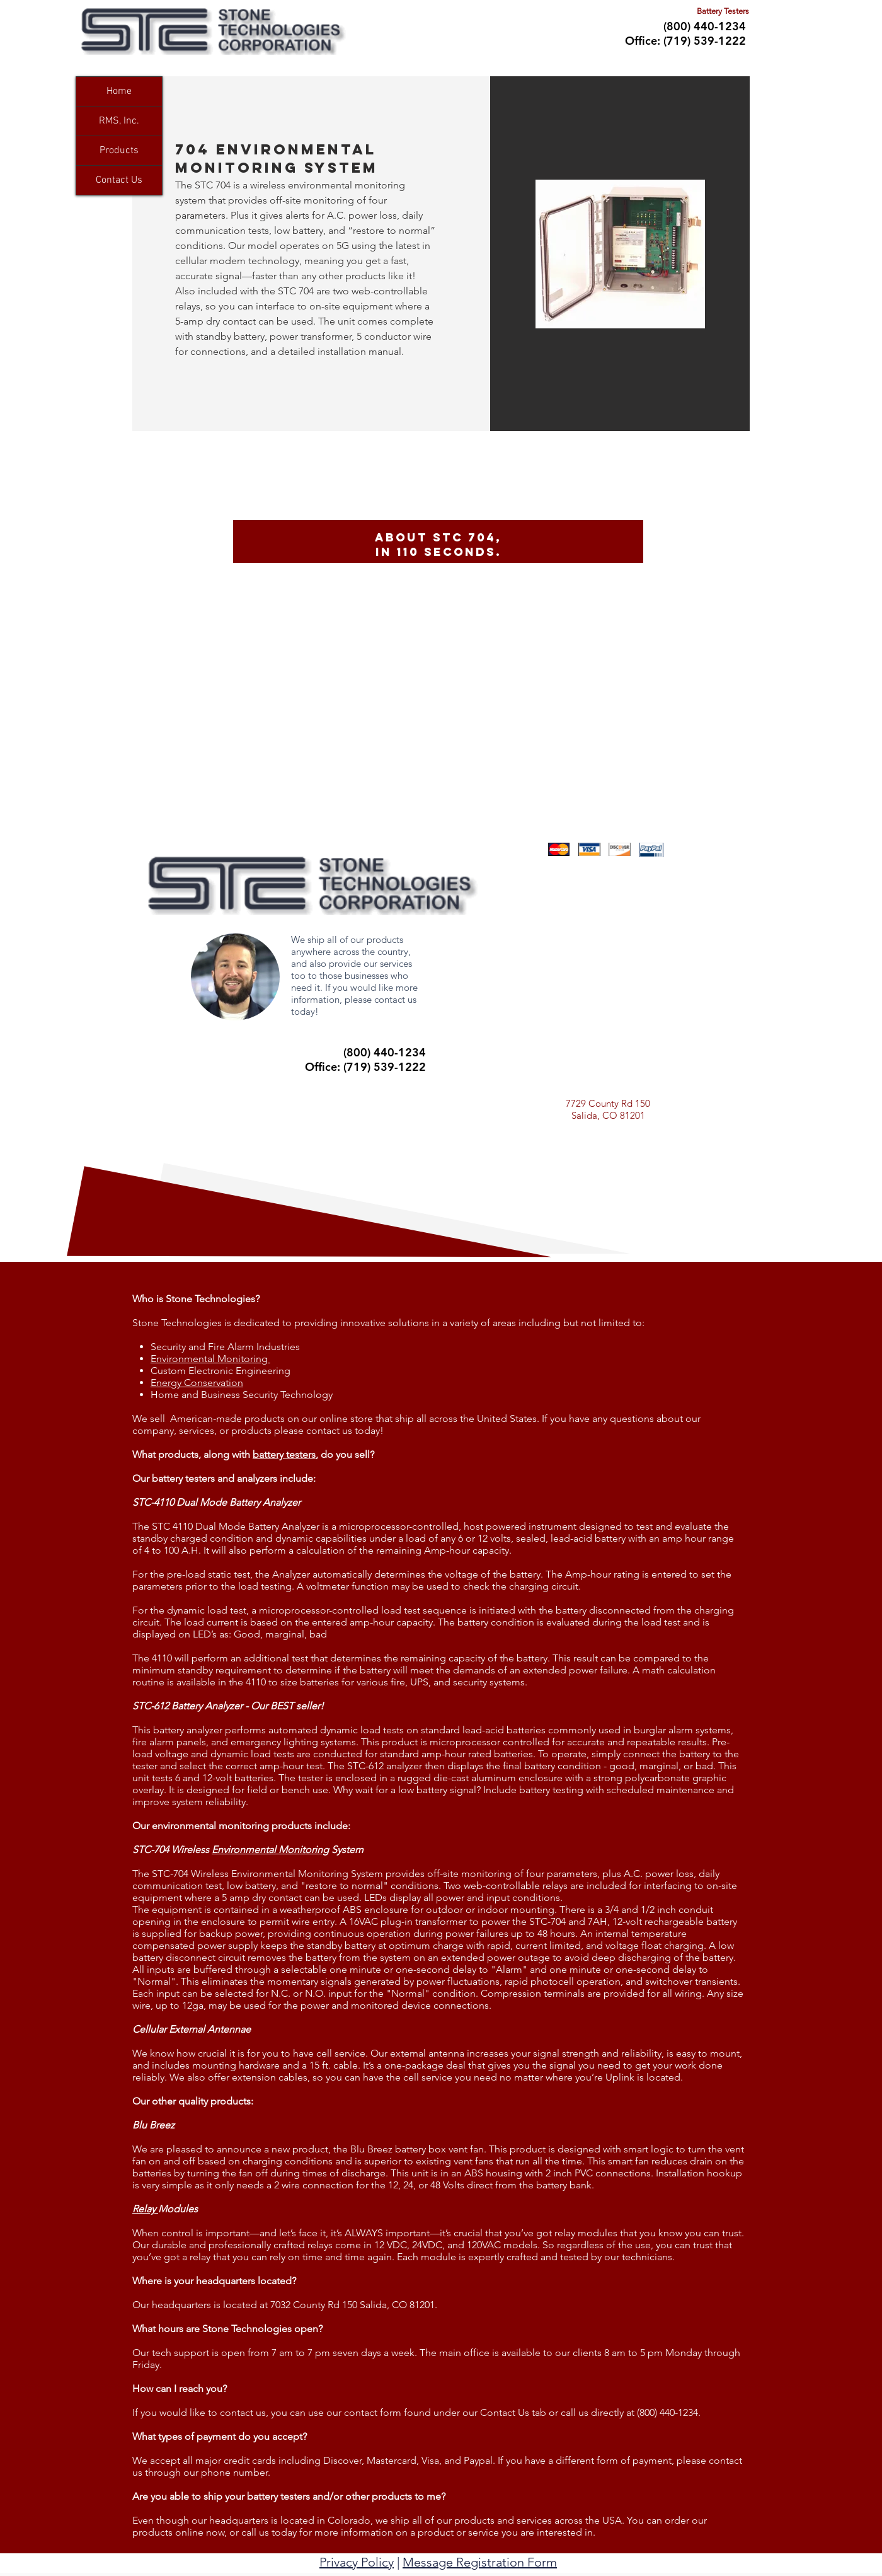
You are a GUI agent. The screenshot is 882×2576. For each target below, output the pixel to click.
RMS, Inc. (119, 121)
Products (119, 150)
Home (119, 91)
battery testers (284, 1454)
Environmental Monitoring (270, 1850)
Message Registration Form (480, 2562)
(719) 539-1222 (704, 40)
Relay (145, 2209)
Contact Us (119, 180)
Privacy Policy (356, 2562)
